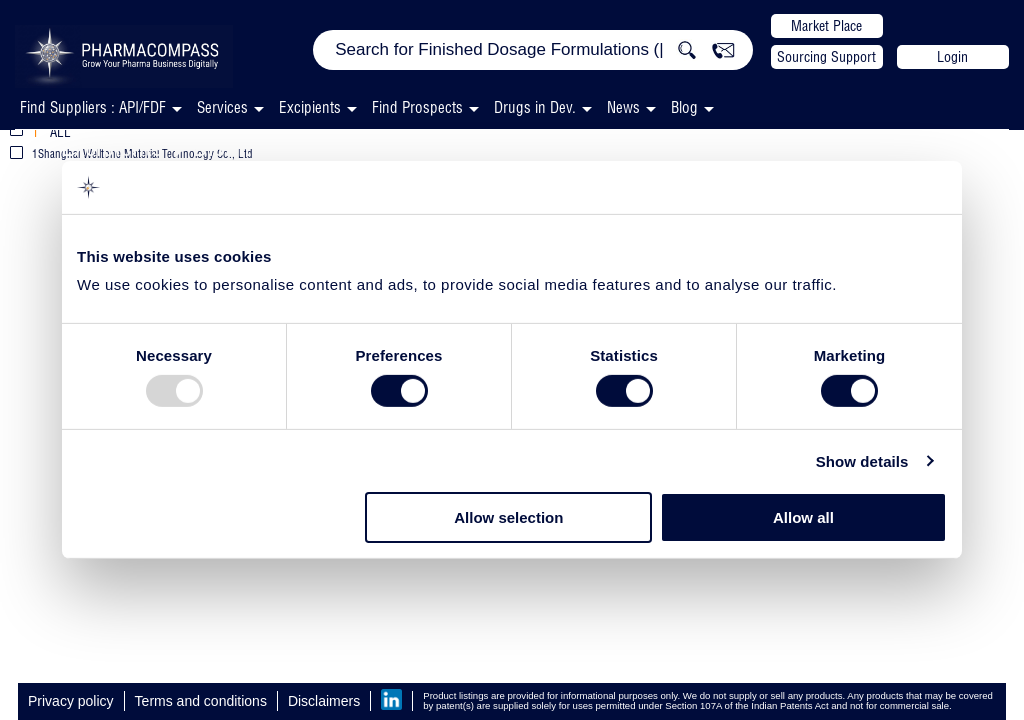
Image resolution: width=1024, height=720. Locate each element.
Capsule (612, 146)
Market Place (826, 26)
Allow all (803, 517)
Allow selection (508, 517)
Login (952, 57)
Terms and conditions (201, 701)
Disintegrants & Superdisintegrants (368, 146)
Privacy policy (71, 701)
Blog (684, 107)
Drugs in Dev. (535, 107)
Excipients (112, 146)
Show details (862, 461)
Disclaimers (324, 701)
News (623, 107)
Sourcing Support (826, 57)
